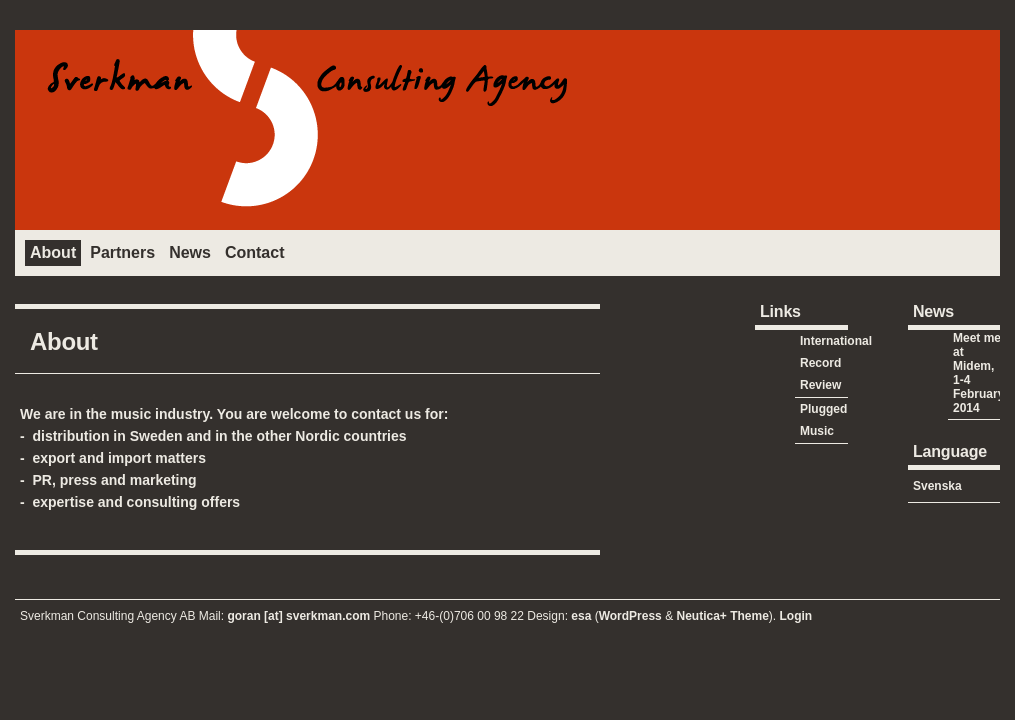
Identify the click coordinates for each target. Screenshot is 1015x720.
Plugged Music (823, 420)
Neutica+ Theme (722, 616)
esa (582, 616)
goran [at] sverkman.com (298, 616)
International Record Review (836, 363)
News (190, 252)
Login (796, 616)
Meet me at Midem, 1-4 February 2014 (978, 373)
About (53, 252)
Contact (255, 252)
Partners (122, 252)
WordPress (630, 616)
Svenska (937, 486)
